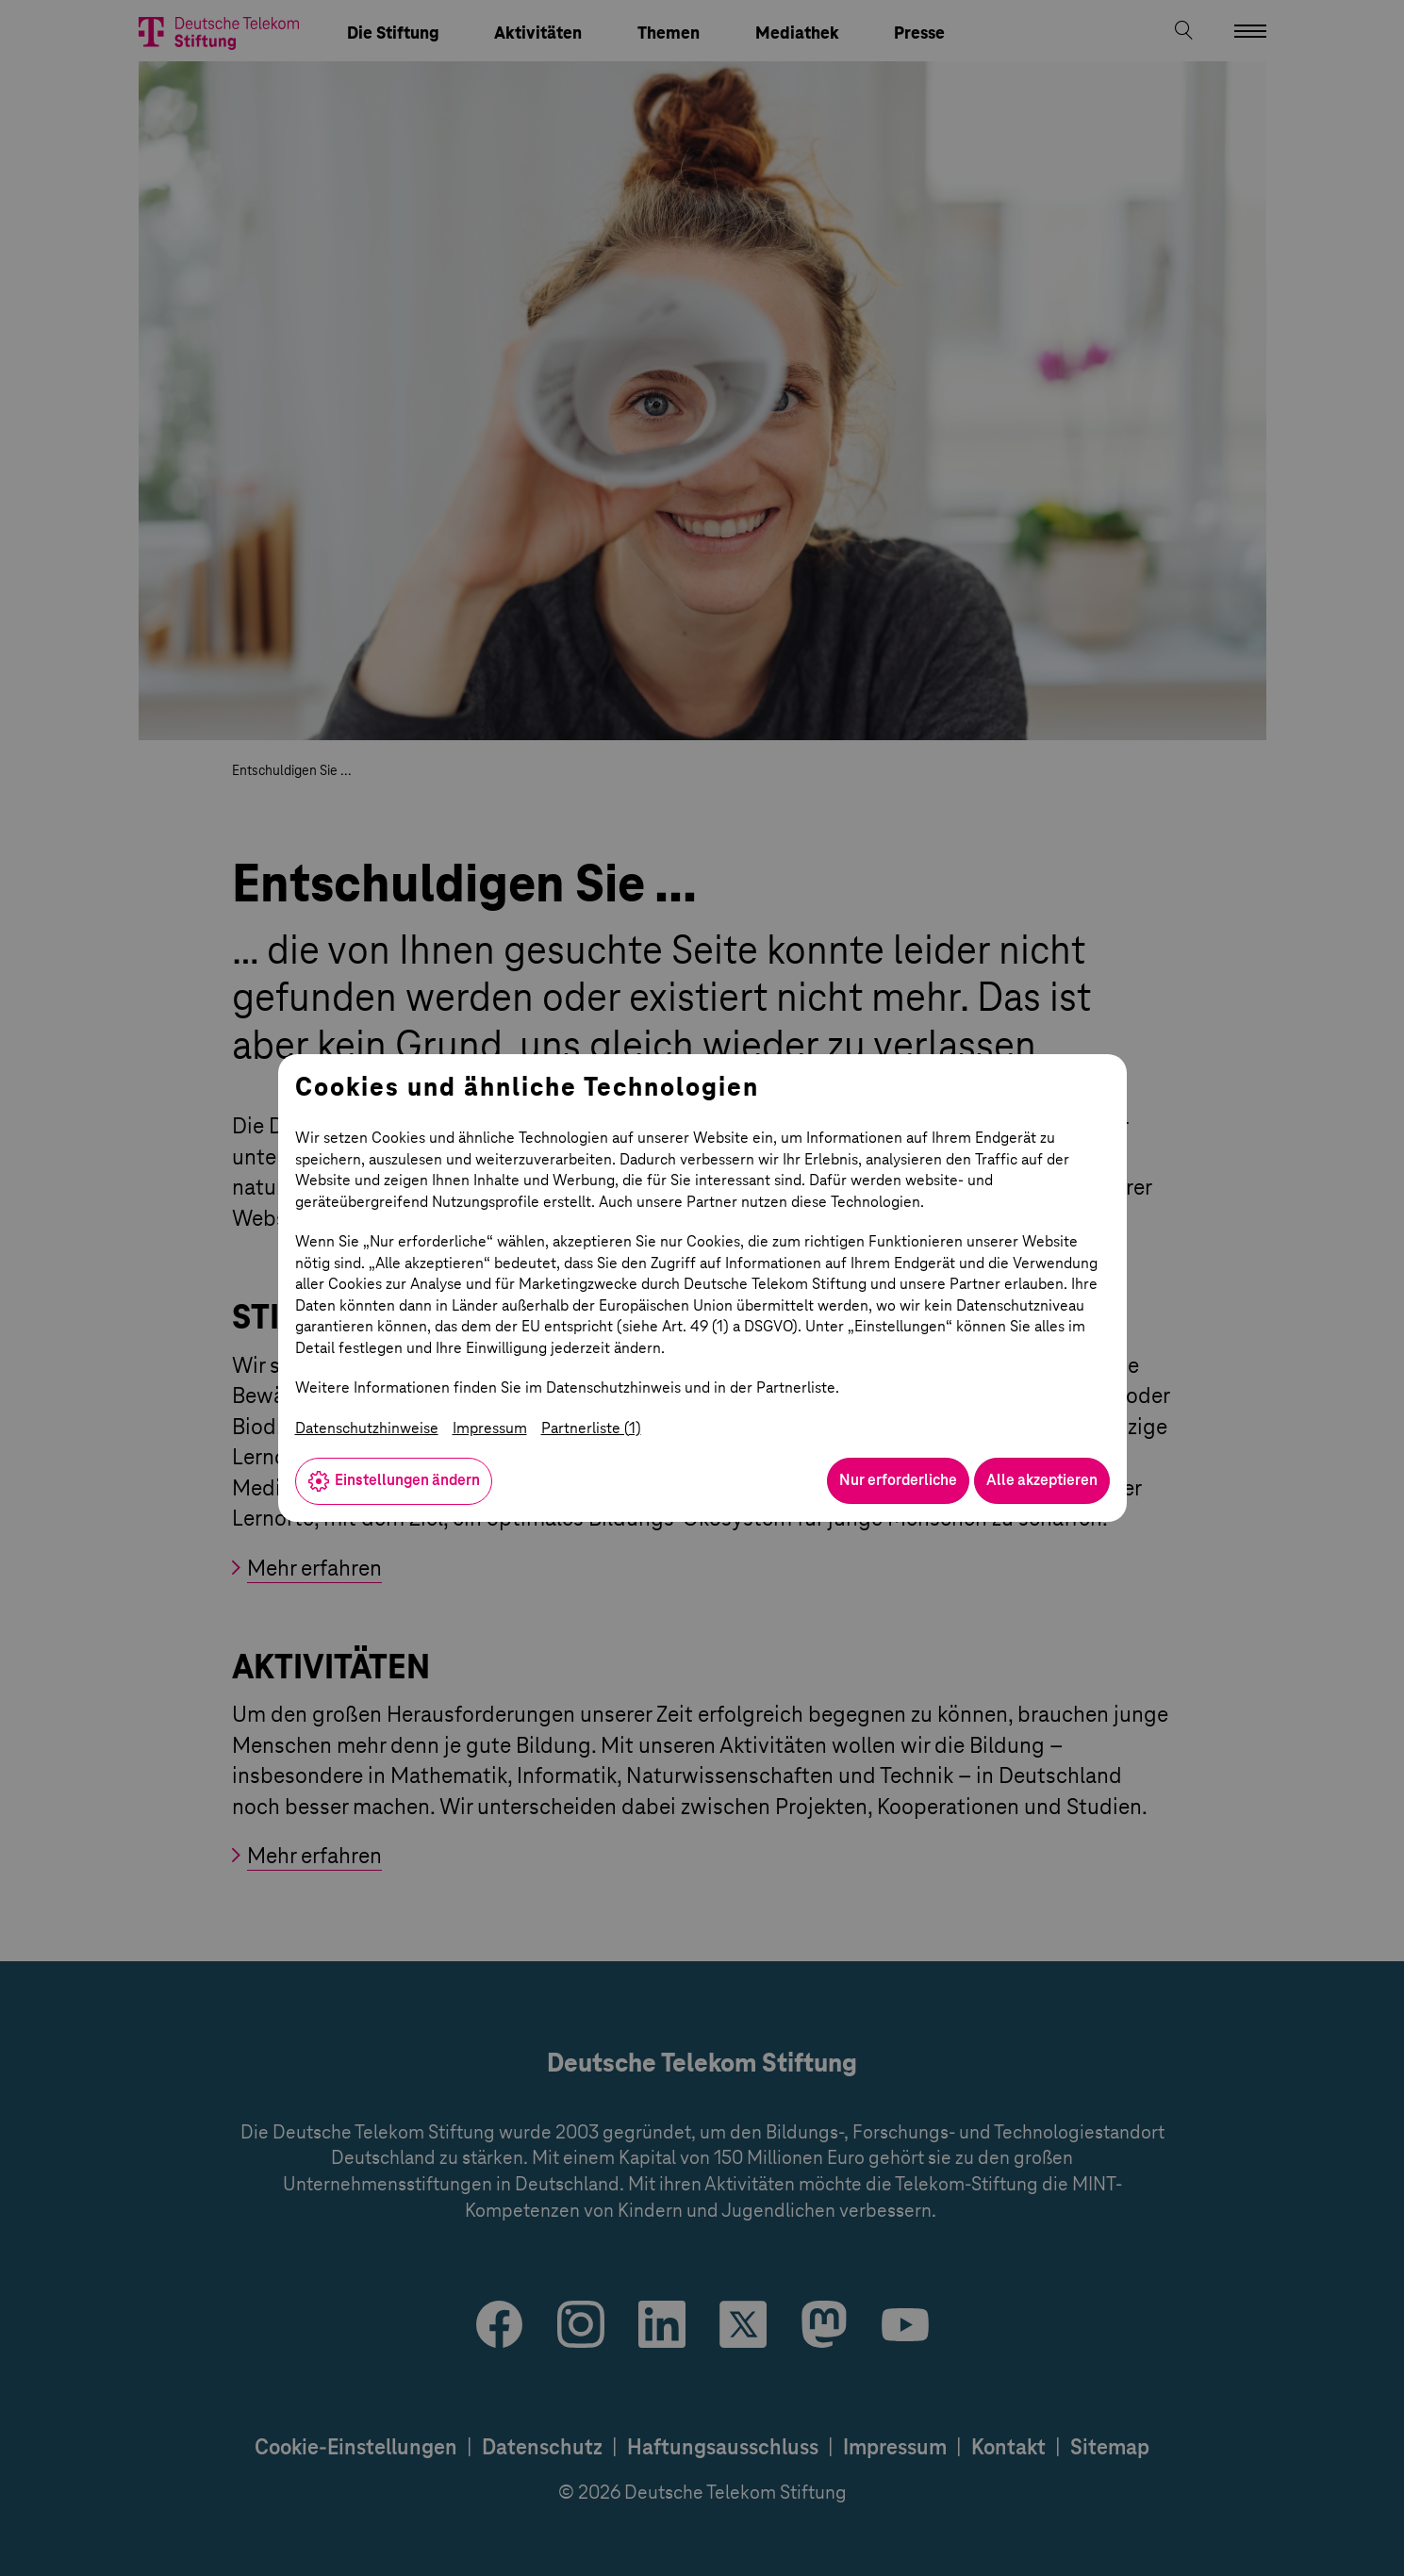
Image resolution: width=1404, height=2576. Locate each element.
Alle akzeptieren (1042, 1480)
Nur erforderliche (898, 1480)
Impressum (490, 1428)
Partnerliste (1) (591, 1428)
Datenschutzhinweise (366, 1428)
